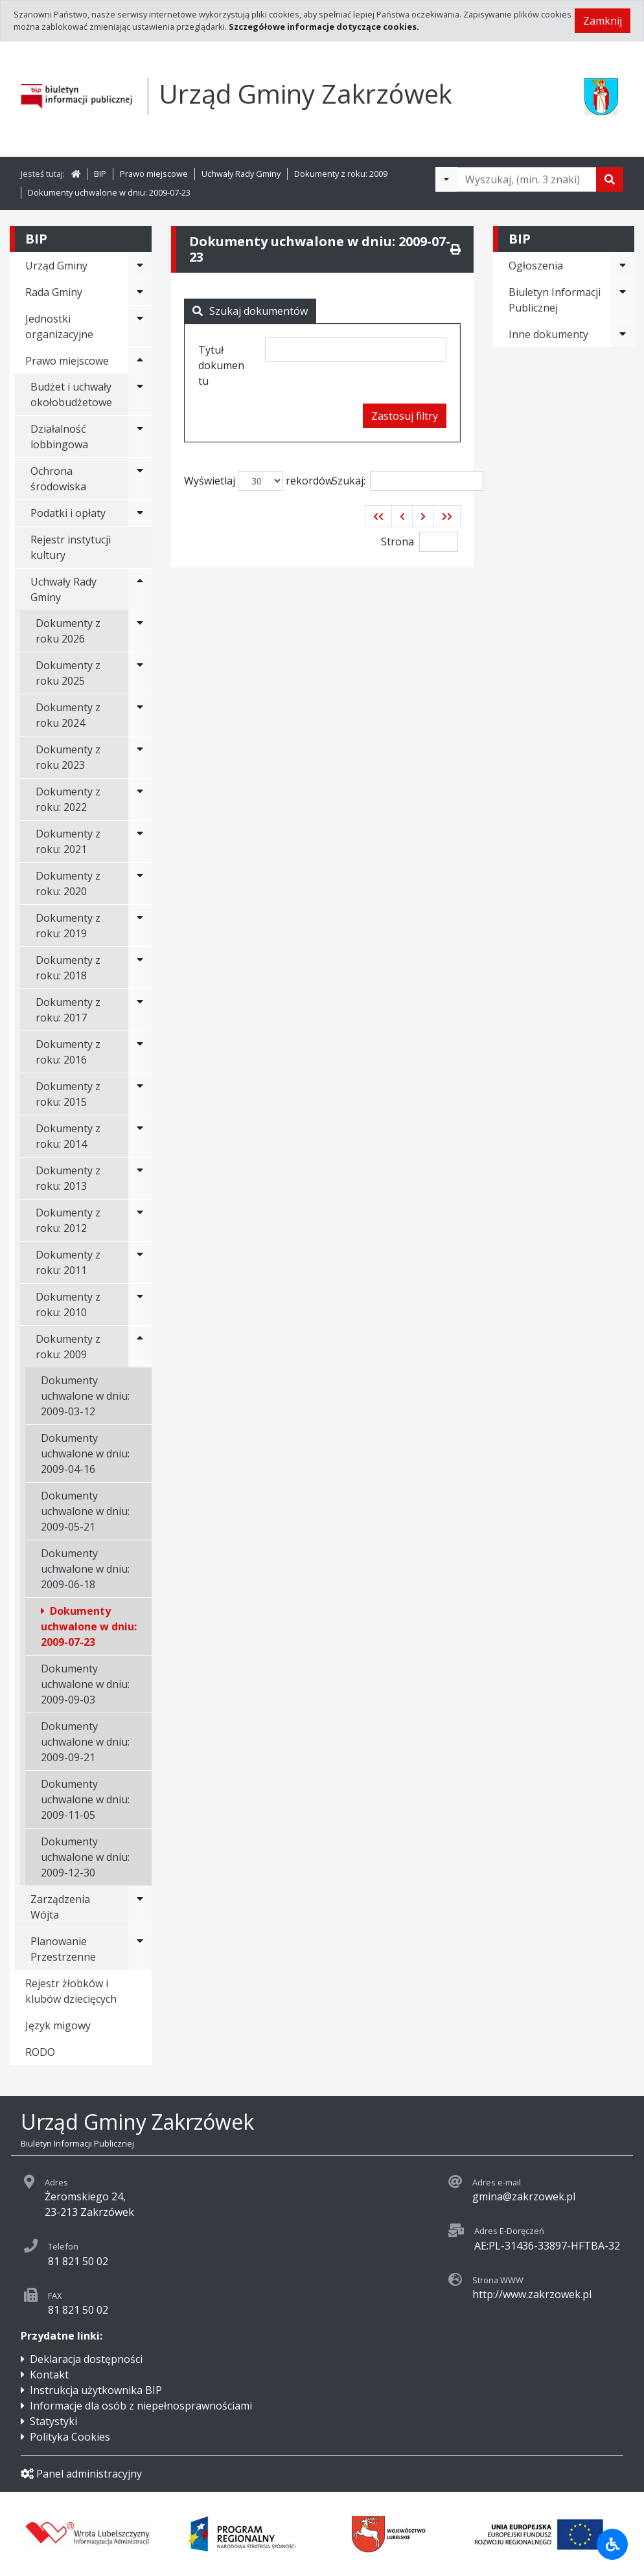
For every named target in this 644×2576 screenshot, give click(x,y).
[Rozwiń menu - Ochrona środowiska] (140, 478)
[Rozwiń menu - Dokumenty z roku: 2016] (140, 1052)
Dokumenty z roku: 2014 (68, 1136)
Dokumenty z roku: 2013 (68, 1178)
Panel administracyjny (81, 2474)
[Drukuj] (455, 249)
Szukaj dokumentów (250, 311)
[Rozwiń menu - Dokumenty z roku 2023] (140, 757)
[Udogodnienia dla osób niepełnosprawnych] (612, 2544)
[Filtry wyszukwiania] (446, 179)
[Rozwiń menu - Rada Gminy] (140, 292)
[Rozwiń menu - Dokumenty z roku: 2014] (140, 1136)
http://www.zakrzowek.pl (532, 2294)
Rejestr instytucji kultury (70, 547)
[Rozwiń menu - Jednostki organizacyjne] (140, 326)
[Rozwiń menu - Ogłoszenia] (622, 266)
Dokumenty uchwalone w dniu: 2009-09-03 (85, 1684)
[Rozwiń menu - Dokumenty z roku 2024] (140, 715)
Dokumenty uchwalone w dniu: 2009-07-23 (109, 192)
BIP (100, 173)
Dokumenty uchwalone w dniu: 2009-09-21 (85, 1741)
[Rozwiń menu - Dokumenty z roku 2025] (140, 673)
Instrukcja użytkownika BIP (96, 2390)
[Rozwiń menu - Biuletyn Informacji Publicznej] (622, 300)
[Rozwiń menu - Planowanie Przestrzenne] (140, 1949)
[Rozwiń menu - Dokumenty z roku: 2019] (140, 925)
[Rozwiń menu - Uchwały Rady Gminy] (140, 589)
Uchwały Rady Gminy (241, 173)
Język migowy (58, 2025)
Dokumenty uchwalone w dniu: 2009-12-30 (85, 1857)
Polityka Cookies (70, 2437)
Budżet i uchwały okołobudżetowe (71, 394)
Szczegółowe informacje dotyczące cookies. (324, 26)
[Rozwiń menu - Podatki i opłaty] (140, 513)
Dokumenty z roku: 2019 (68, 925)
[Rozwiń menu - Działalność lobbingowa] (140, 436)
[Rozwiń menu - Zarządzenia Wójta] (140, 1907)
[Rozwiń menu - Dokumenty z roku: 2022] (140, 799)
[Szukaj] (609, 179)
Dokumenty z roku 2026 (68, 631)
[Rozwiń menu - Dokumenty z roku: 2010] (140, 1304)
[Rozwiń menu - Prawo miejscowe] (140, 361)
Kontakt (49, 2374)
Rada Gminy (53, 292)
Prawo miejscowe (154, 173)
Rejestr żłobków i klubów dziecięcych (71, 1991)
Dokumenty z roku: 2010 (68, 1304)
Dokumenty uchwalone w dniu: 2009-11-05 (85, 1799)
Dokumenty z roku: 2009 (340, 173)
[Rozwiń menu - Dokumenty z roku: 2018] (140, 967)
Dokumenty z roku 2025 (68, 673)
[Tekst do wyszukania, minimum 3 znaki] (527, 179)
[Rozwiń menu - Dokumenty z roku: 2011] (140, 1262)
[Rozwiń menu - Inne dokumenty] (622, 334)
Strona (397, 541)
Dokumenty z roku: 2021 (68, 841)
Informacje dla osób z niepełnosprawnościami (141, 2406)
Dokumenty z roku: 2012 (68, 1220)
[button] (378, 516)
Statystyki (53, 2421)
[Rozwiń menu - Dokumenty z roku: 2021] (140, 841)
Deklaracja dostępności (86, 2359)
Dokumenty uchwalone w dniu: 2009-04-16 (85, 1453)
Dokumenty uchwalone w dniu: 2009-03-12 (85, 1396)
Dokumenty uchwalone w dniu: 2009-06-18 (85, 1568)
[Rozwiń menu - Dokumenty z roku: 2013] (140, 1178)
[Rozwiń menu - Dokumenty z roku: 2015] (140, 1094)
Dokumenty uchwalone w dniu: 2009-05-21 (85, 1511)
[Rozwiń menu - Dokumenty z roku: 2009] (140, 1346)
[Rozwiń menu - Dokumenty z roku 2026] (140, 631)
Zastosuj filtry (404, 416)
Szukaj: (407, 481)
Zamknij (602, 21)
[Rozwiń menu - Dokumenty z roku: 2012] (140, 1220)
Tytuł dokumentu (221, 365)
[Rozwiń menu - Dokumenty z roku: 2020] (140, 883)
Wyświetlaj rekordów (258, 481)
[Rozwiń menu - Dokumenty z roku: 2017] (140, 1010)
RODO (40, 2052)
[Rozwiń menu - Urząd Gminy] (140, 266)
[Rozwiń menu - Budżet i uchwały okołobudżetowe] (140, 394)
